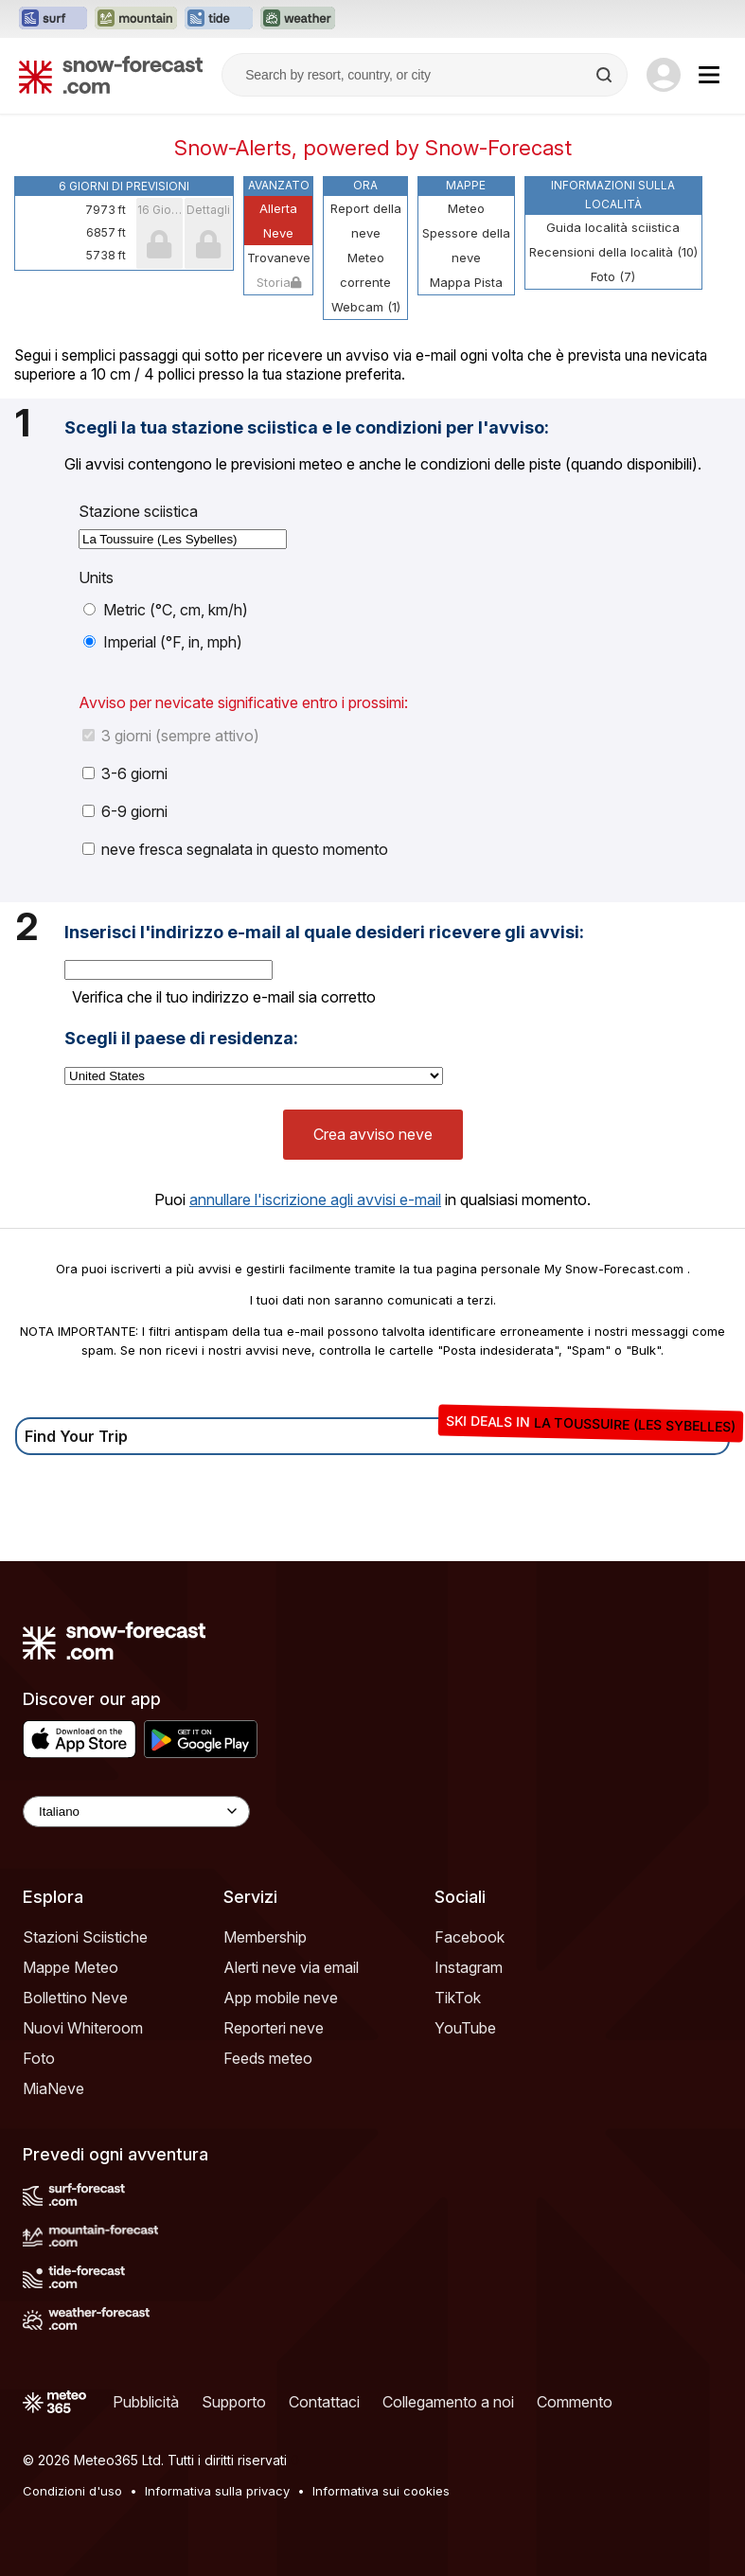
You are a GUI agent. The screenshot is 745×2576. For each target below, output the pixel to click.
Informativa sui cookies (381, 2490)
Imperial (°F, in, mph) (162, 641)
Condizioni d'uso (72, 2490)
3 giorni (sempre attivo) (170, 735)
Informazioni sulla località (613, 194)
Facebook (470, 1937)
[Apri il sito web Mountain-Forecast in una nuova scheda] (136, 19)
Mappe (466, 185)
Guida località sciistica (613, 227)
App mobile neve (280, 1997)
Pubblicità (146, 2401)
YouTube (465, 2027)
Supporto (234, 2401)
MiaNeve (53, 2088)
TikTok (458, 1997)
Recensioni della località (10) (613, 251)
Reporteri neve (273, 2027)
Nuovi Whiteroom (83, 2027)
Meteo (466, 208)
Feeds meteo (267, 2058)
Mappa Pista (466, 282)
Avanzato (279, 185)
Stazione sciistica (138, 511)
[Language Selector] (136, 1811)
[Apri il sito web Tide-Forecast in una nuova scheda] (219, 19)
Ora (365, 185)
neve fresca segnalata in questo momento (235, 849)
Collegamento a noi (448, 2401)
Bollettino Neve (75, 1997)
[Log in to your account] (664, 75)
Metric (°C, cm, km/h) (165, 609)
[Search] (606, 75)
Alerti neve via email (291, 1967)
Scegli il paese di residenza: (181, 1038)
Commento (574, 2401)
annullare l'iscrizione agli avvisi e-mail (315, 1199)
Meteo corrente (365, 270)
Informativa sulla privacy (217, 2490)
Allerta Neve (278, 220)
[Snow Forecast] (111, 75)
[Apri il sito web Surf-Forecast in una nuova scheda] (53, 19)
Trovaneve (278, 257)
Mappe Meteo (70, 1967)
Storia (279, 282)
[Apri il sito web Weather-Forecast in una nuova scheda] (297, 19)
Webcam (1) (365, 306)
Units (96, 577)
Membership (265, 1937)
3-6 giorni (125, 773)
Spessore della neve (466, 245)
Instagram (469, 1967)
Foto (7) (613, 276)
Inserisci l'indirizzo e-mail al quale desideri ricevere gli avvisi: (324, 932)
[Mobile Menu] (709, 75)
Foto (39, 2058)
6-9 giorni (125, 811)
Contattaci (324, 2401)
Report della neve (365, 220)
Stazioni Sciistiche (85, 1937)
